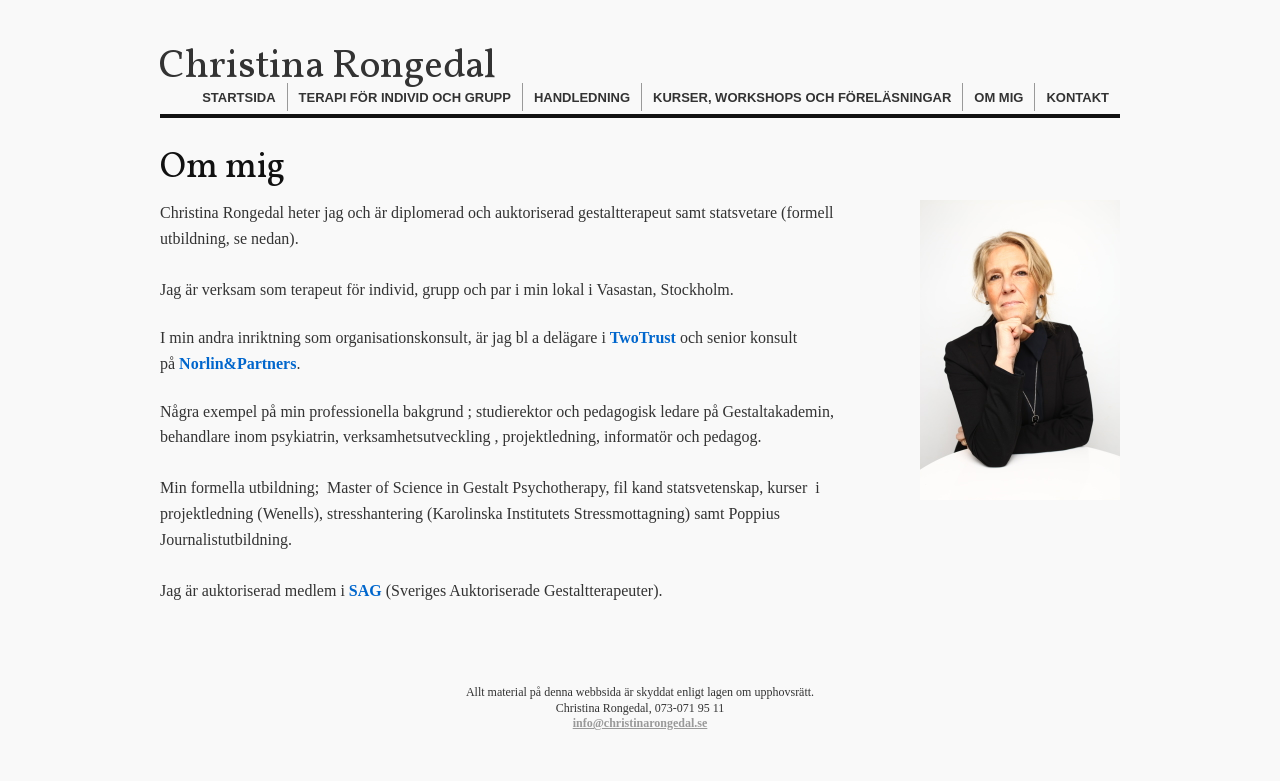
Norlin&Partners (237, 363)
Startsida (238, 97)
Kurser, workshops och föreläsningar (802, 97)
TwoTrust (643, 337)
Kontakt (1077, 97)
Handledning (582, 97)
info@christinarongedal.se (640, 723)
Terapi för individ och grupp (405, 97)
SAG (365, 590)
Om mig (998, 97)
